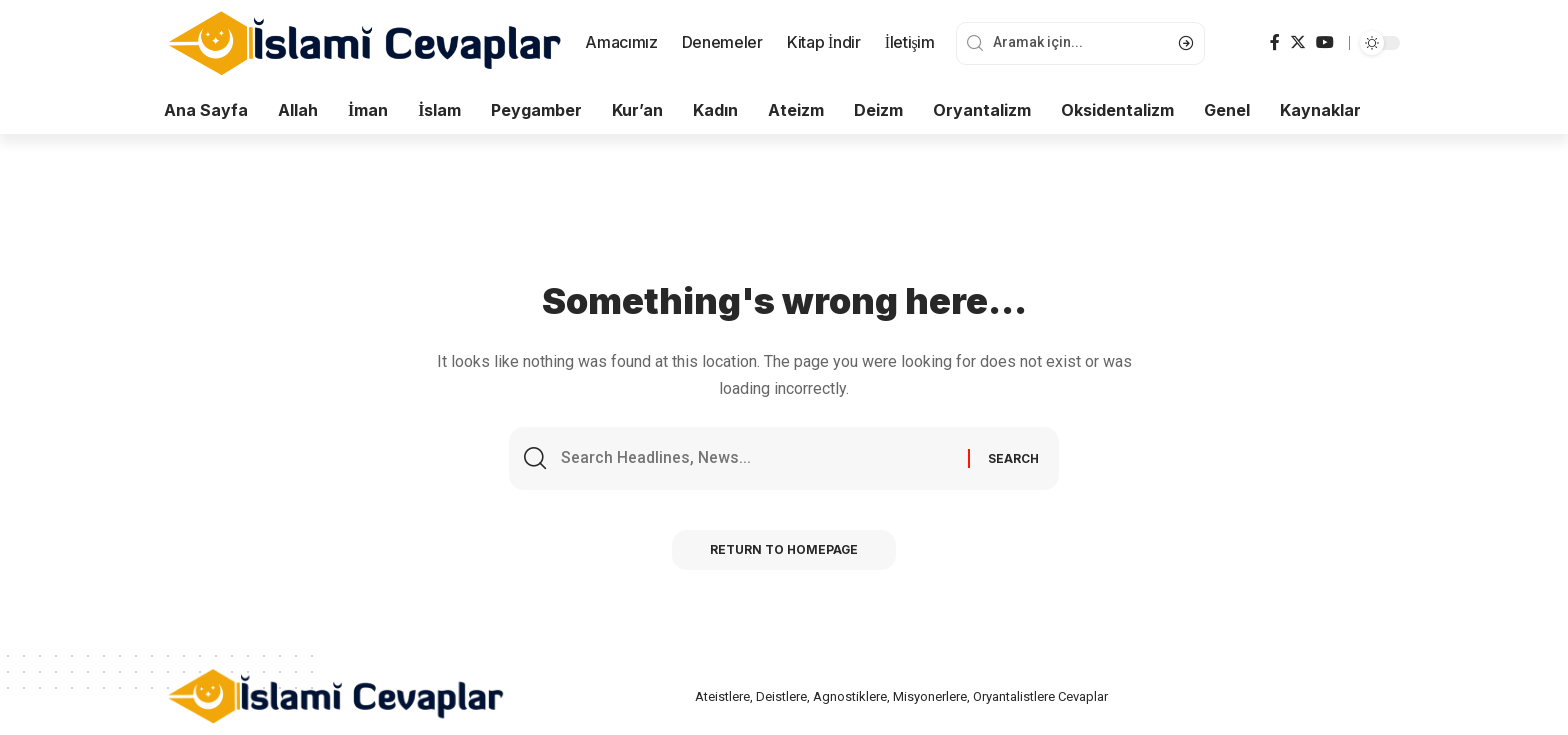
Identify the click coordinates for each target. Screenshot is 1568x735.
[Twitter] (1298, 42)
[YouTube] (1325, 42)
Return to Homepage (784, 551)
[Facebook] (1275, 42)
